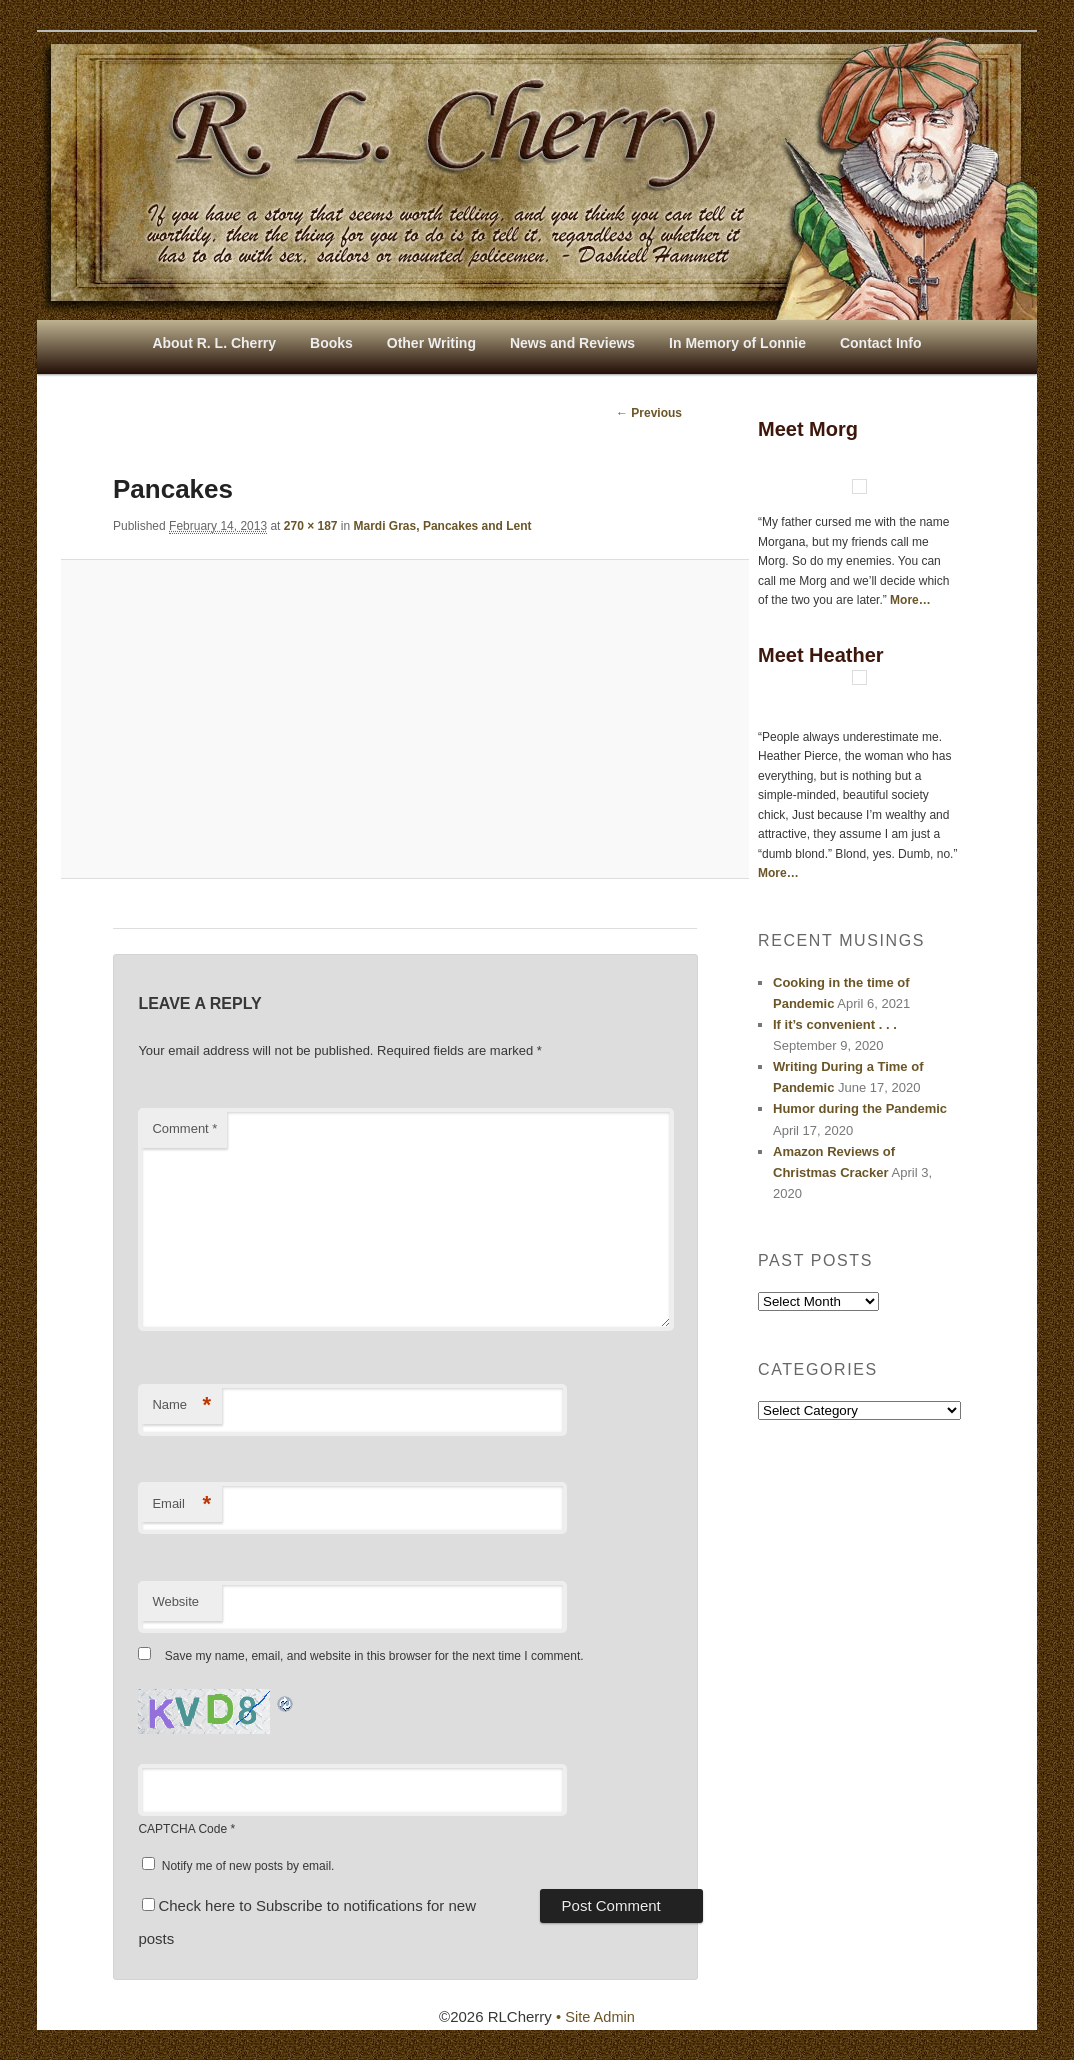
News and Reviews (572, 343)
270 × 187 (311, 526)
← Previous (649, 413)
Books (331, 343)
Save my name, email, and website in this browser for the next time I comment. (374, 1657)
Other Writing (431, 343)
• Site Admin (595, 2017)
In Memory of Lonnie (737, 343)
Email (181, 1504)
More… (910, 600)
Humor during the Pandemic (860, 1108)
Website (175, 1602)
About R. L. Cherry (214, 343)
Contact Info (881, 343)
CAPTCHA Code (182, 1830)
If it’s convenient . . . (835, 1024)
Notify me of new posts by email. (248, 1866)
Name (181, 1406)
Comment (184, 1129)
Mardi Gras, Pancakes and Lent (443, 526)
